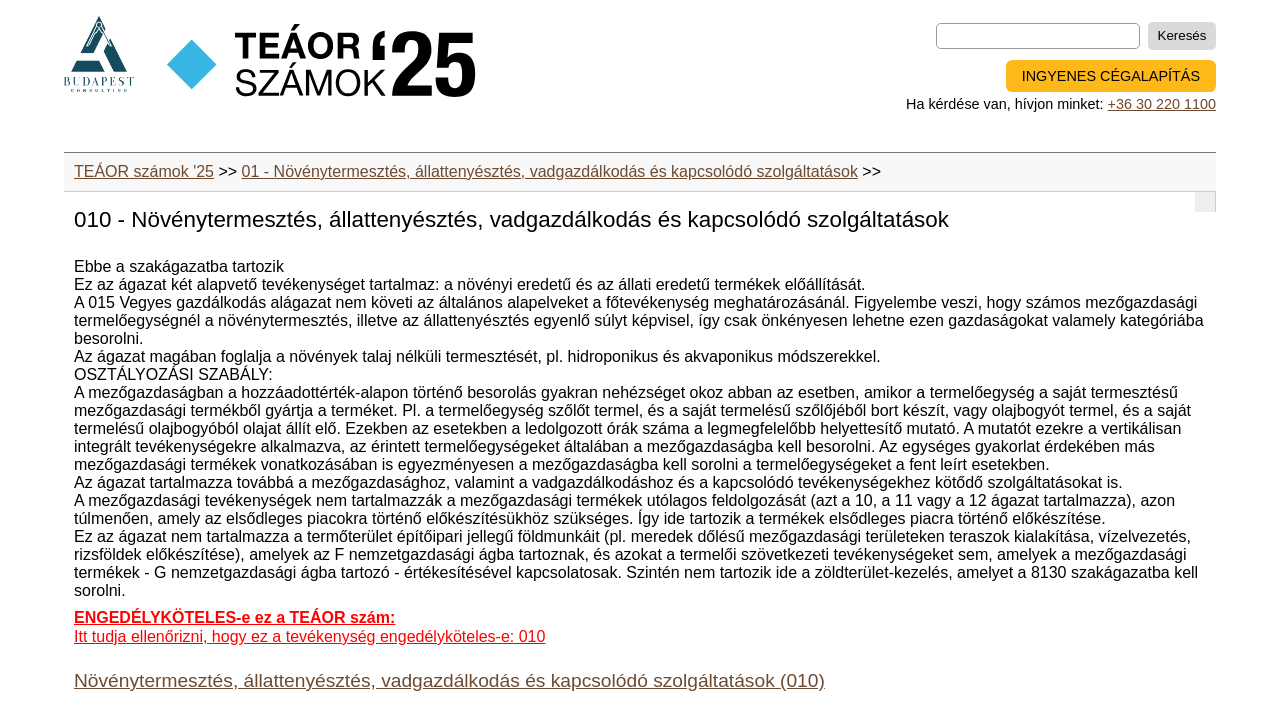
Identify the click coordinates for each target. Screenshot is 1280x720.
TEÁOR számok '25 (144, 171)
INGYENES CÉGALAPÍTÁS (1111, 76)
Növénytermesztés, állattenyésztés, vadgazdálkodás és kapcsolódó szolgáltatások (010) (449, 680)
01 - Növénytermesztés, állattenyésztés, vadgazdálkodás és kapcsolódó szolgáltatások (550, 171)
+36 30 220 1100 (1162, 104)
